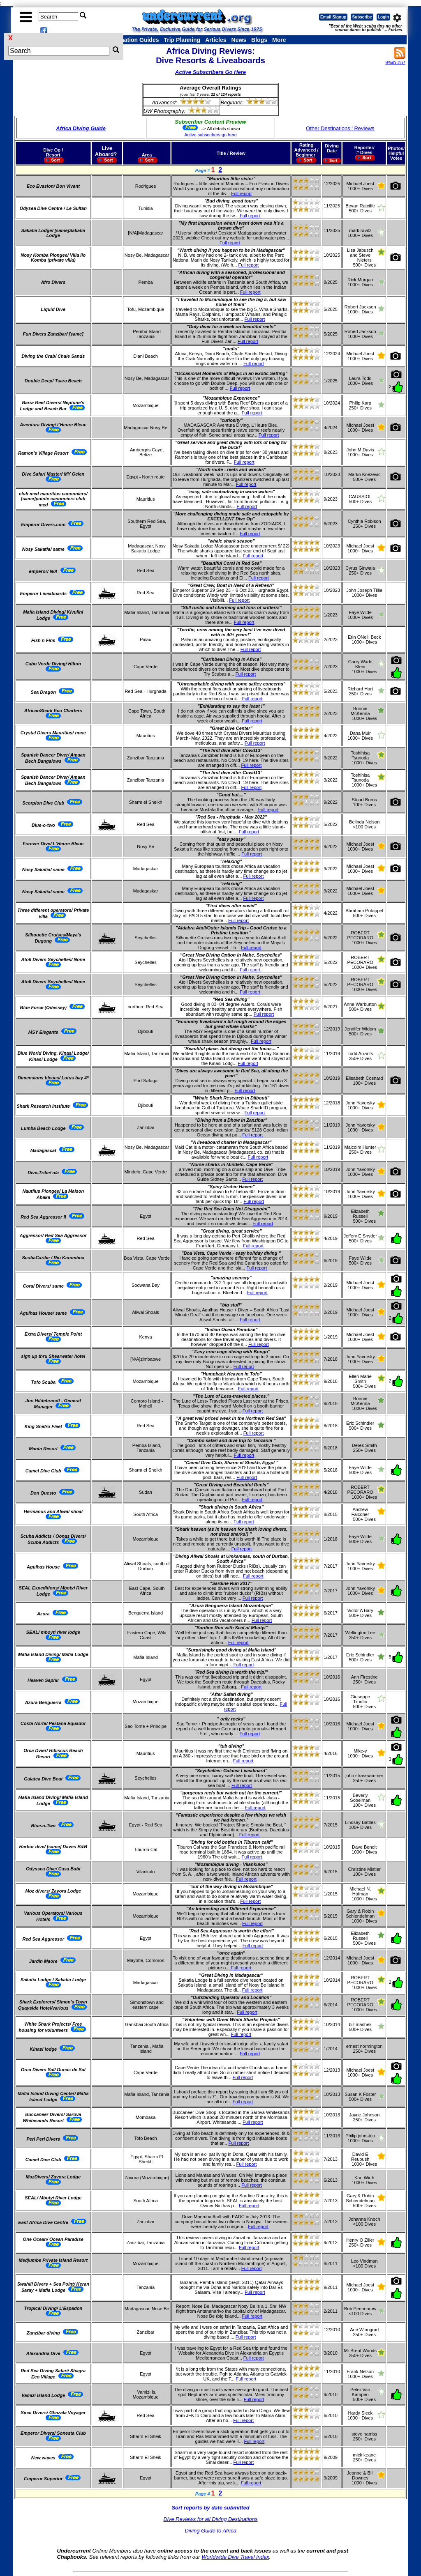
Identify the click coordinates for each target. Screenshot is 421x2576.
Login (383, 17)
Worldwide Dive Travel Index (235, 2557)
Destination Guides (132, 40)
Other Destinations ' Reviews (340, 128)
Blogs (259, 40)
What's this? (395, 62)
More (279, 40)
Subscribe (362, 17)
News (239, 40)
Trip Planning (182, 40)
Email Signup (333, 17)
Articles (215, 40)
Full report (241, 193)
